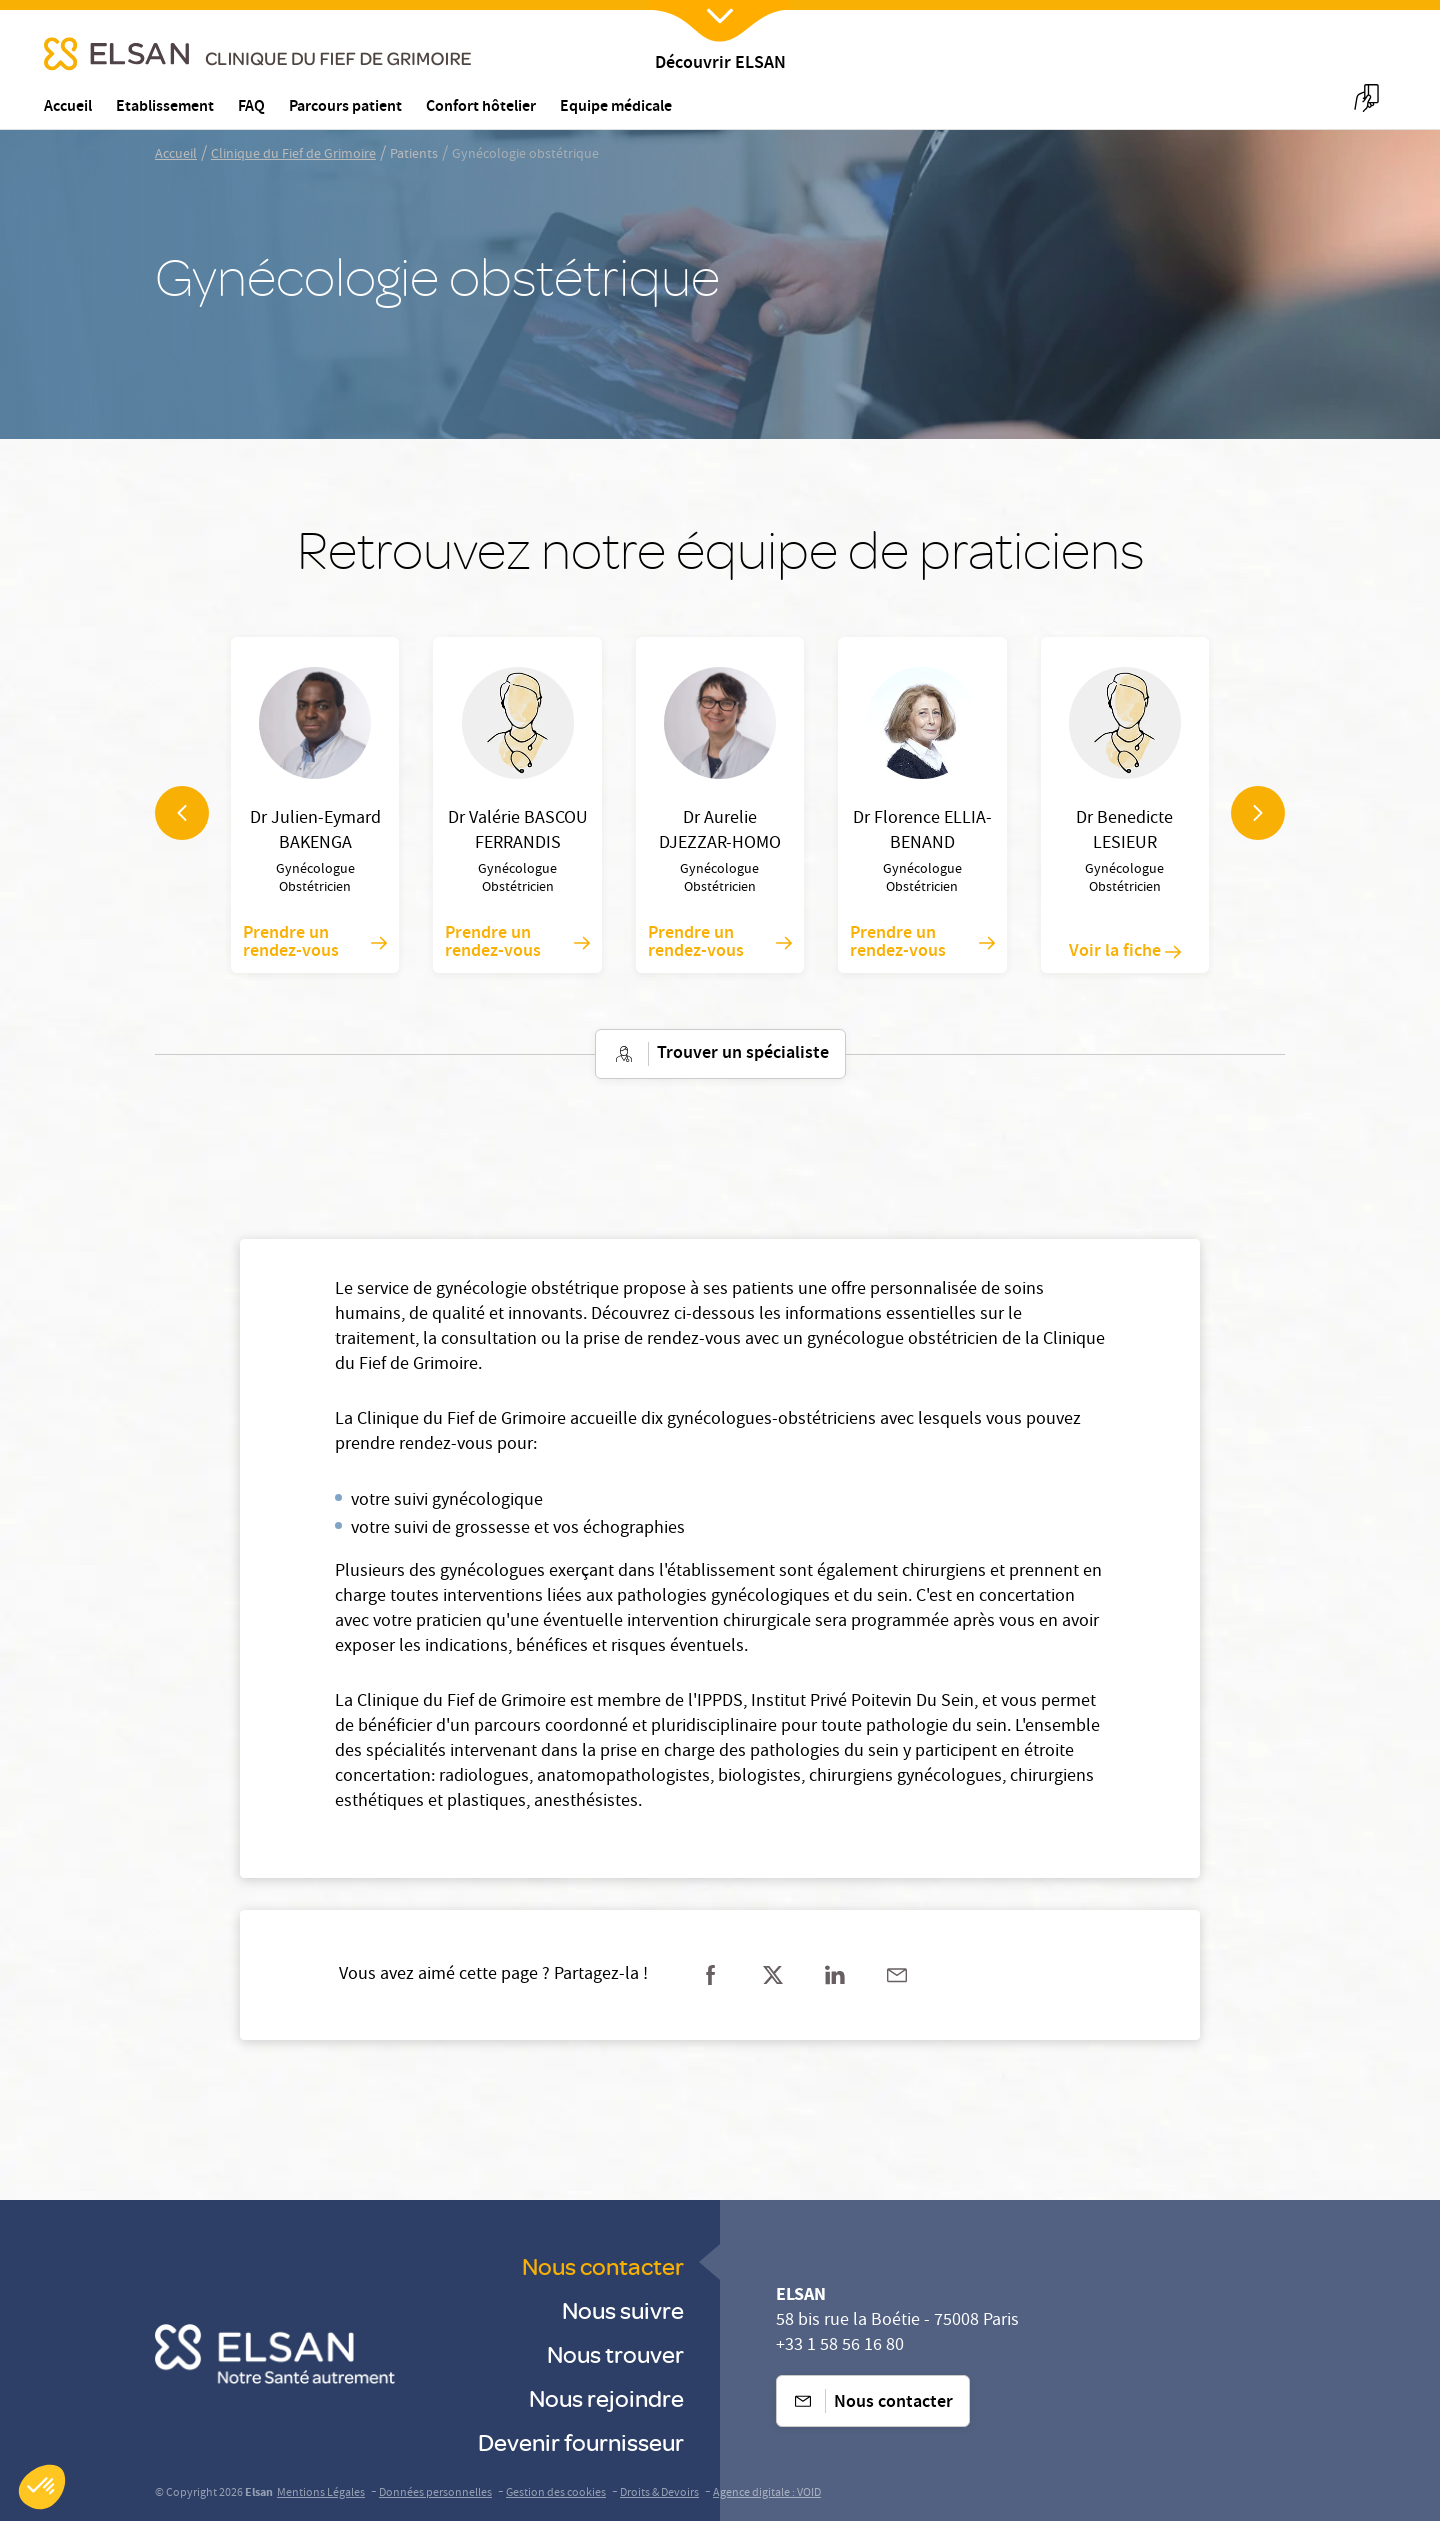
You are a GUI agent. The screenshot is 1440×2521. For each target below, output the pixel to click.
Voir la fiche (1125, 952)
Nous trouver (615, 2353)
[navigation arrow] (182, 813)
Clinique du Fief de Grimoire (293, 155)
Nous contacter (603, 2265)
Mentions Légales (321, 2493)
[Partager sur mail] (897, 1975)
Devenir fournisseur (581, 2441)
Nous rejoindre (606, 2397)
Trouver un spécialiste (720, 1054)
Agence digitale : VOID (767, 2493)
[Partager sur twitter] (773, 1975)
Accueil (176, 155)
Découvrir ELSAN (720, 64)
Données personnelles (435, 2493)
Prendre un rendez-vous (315, 943)
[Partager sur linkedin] (835, 1975)
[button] (42, 2487)
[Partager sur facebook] (711, 1975)
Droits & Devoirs (659, 2493)
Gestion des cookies (556, 2493)
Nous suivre (623, 2309)
